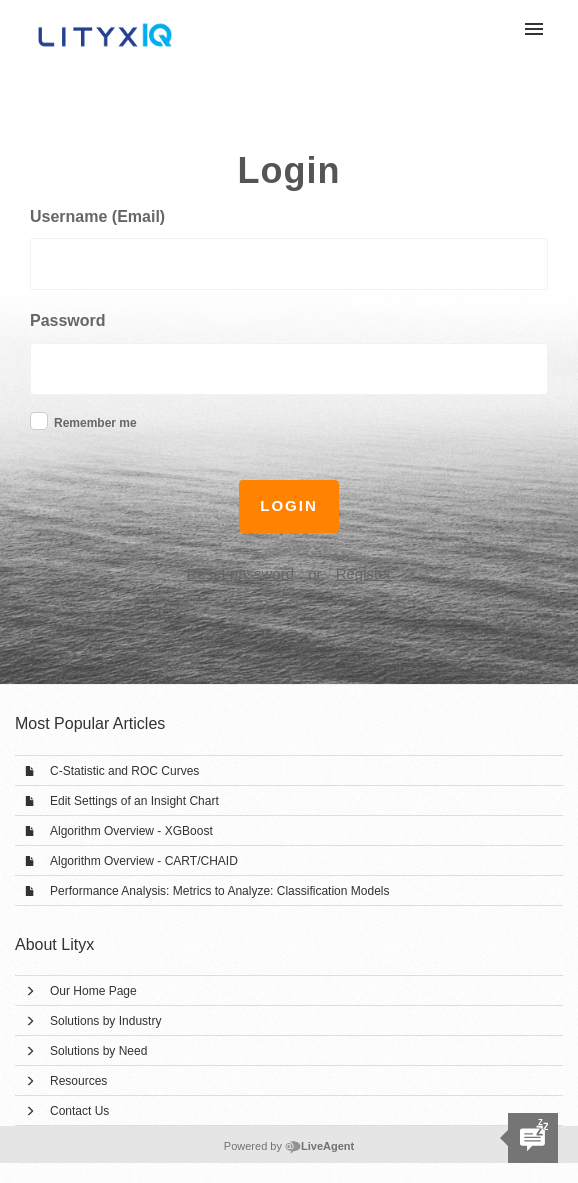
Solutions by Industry (105, 1021)
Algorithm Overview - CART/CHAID (144, 861)
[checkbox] (39, 421)
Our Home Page (93, 991)
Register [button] (364, 573)
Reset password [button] (240, 573)
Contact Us (79, 1111)
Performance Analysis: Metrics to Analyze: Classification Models (219, 891)
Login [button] (289, 505)
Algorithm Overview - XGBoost (131, 831)
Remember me (95, 423)
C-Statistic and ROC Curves (124, 771)
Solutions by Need (98, 1051)
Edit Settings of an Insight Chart (134, 801)
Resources (78, 1081)
